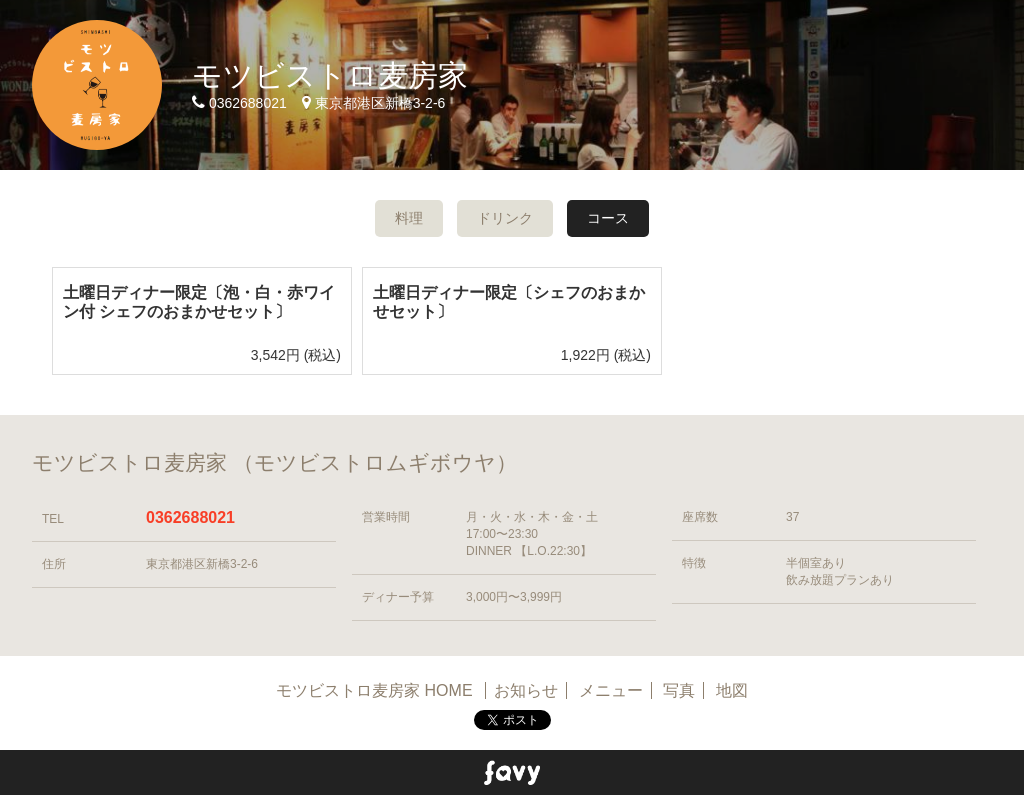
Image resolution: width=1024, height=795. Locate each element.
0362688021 (190, 517)
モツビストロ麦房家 (330, 75)
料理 (409, 218)
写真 (679, 690)
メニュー (611, 690)
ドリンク (505, 218)
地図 (732, 690)
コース (608, 218)
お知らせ (526, 690)
